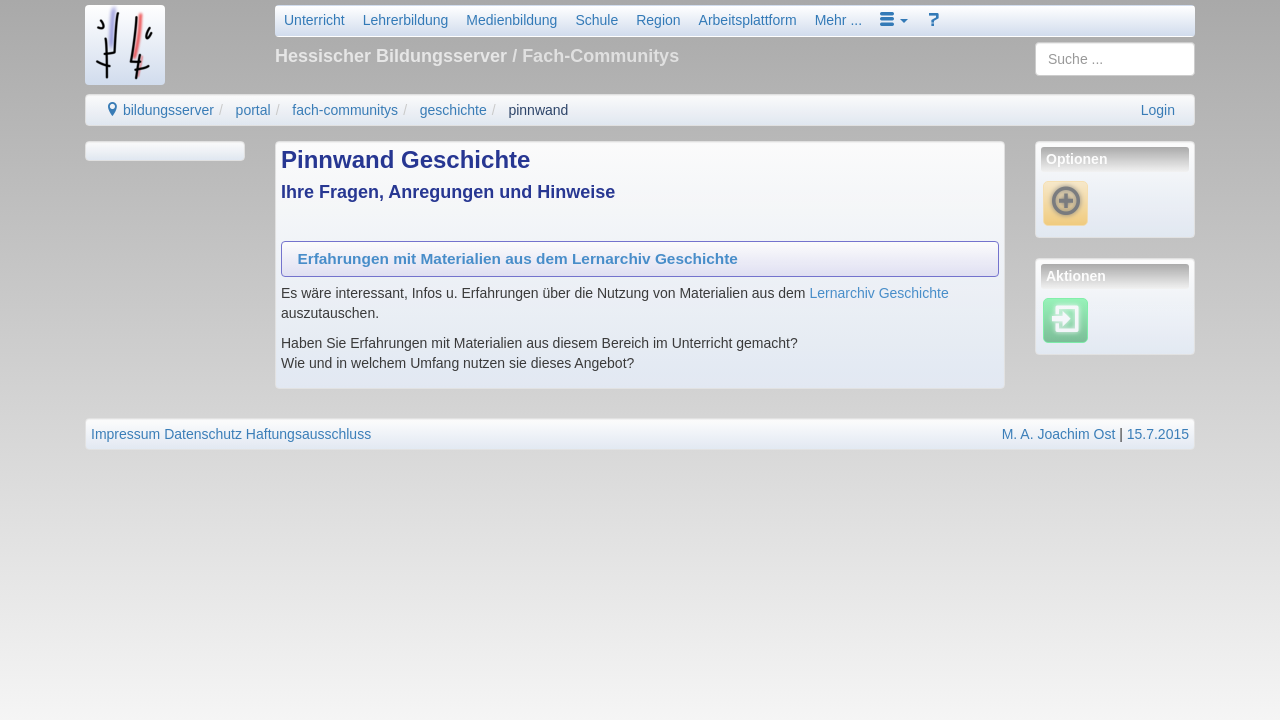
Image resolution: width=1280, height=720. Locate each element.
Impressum (125, 434)
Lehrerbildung (406, 20)
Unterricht (314, 20)
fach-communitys (345, 110)
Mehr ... (838, 20)
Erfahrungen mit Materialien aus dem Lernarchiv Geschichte (517, 258)
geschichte (453, 110)
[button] (894, 20)
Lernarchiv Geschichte (878, 293)
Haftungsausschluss (308, 434)
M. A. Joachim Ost (1059, 434)
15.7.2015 (1158, 434)
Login (1158, 110)
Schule (596, 20)
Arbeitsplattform (748, 20)
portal (253, 110)
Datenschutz (203, 434)
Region (658, 20)
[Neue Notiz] (1065, 203)
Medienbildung (511, 20)
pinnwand (538, 110)
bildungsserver (159, 110)
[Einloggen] (1065, 319)
